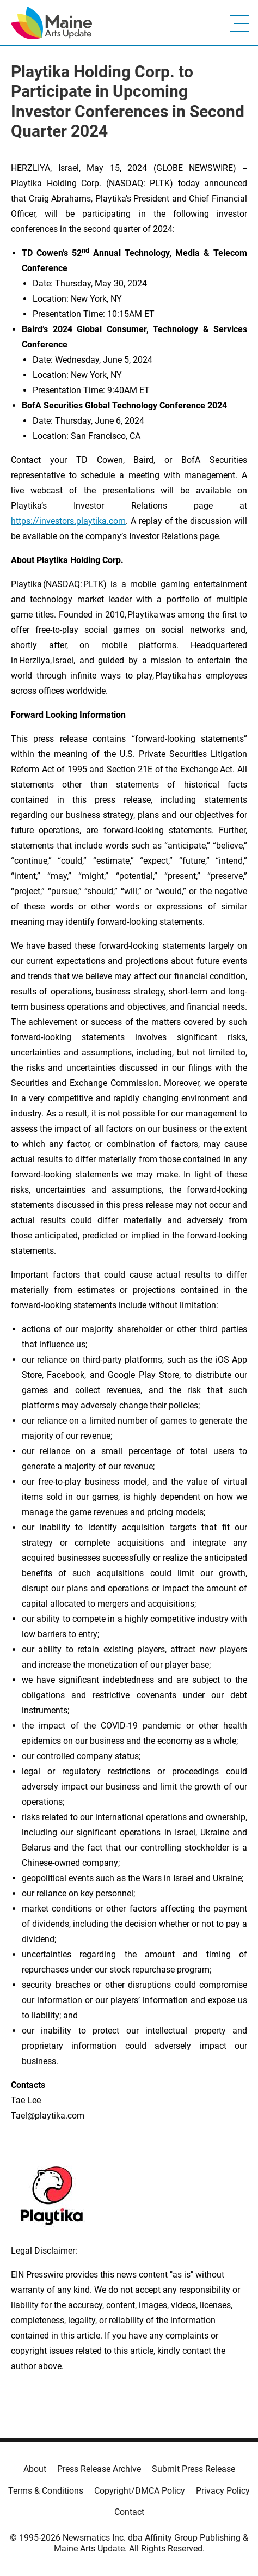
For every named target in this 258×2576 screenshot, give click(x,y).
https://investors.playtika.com (68, 521)
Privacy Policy (223, 2491)
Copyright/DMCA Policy (139, 2491)
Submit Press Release (193, 2469)
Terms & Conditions (45, 2491)
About (34, 2469)
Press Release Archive (99, 2469)
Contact (129, 2512)
